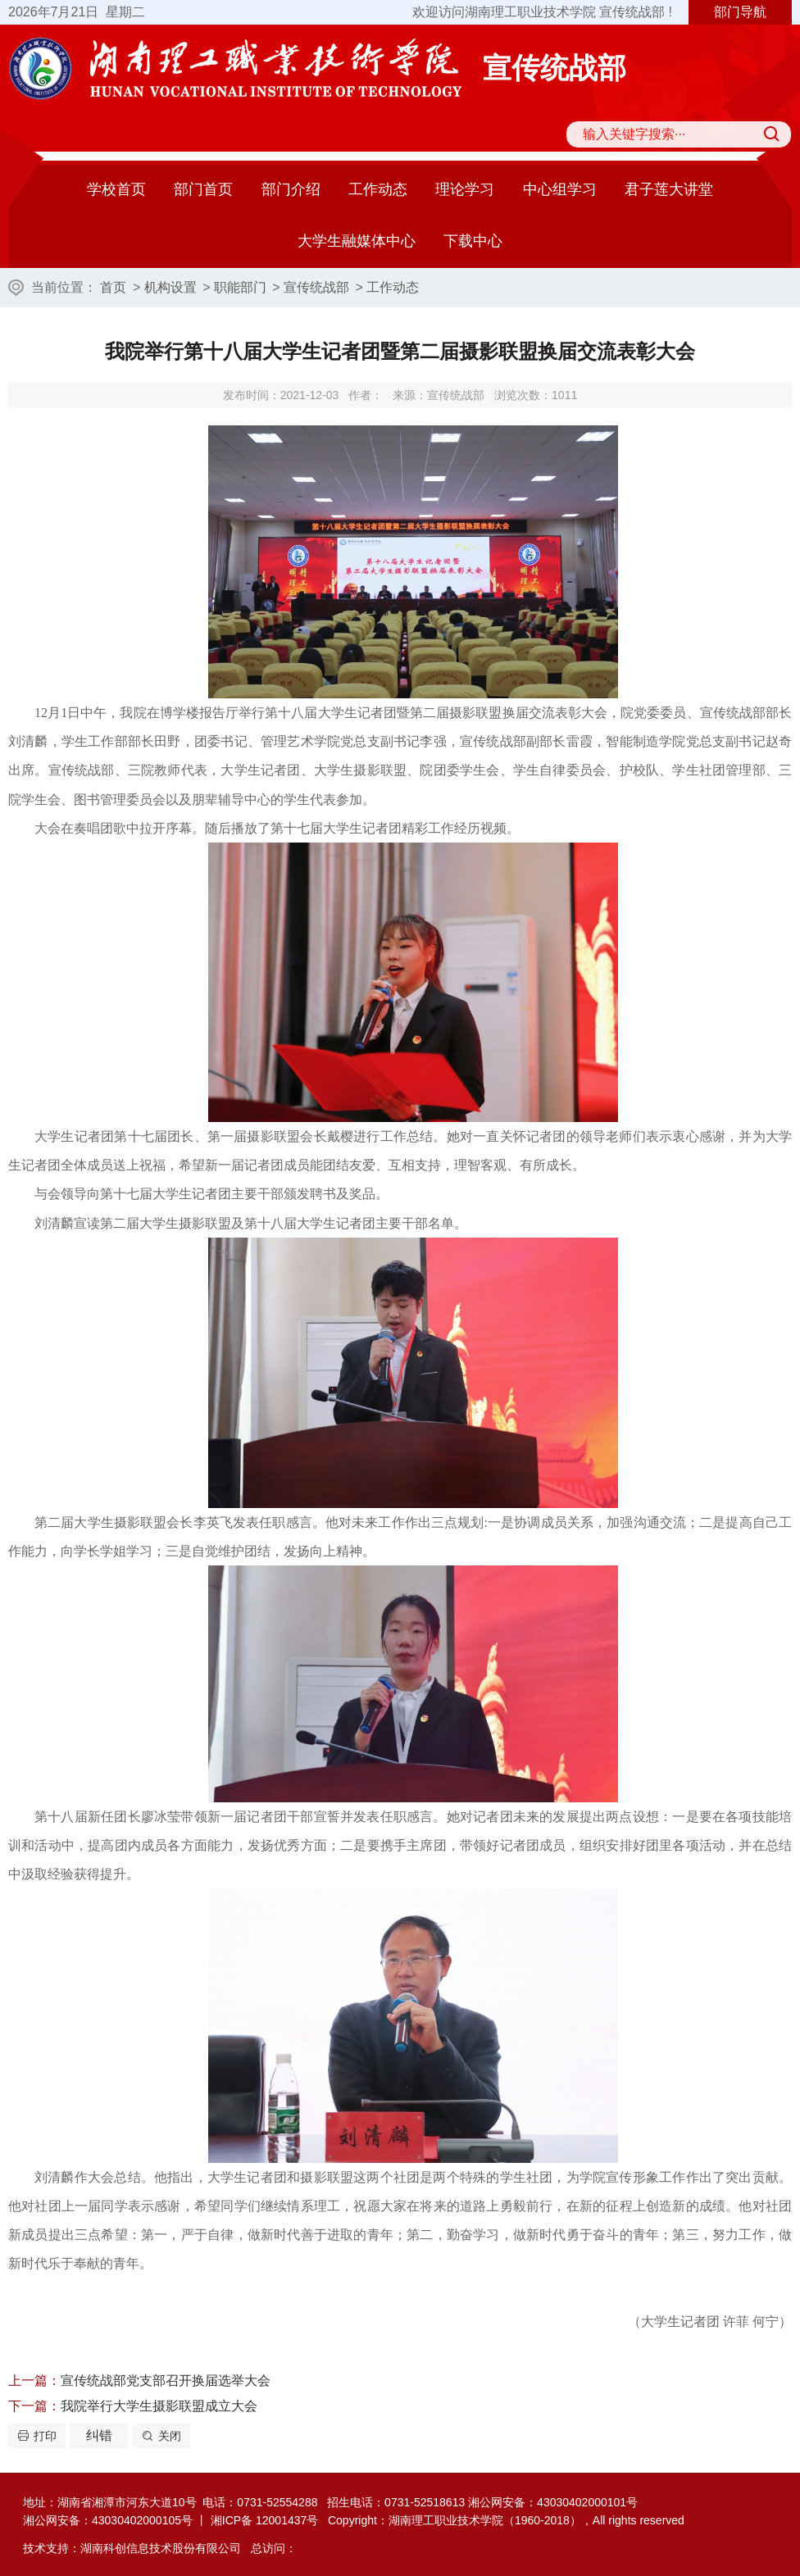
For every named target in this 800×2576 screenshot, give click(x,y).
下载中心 (472, 241)
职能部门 (240, 287)
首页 (113, 287)
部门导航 (740, 12)
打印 (45, 2435)
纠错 (99, 2435)
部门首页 (203, 189)
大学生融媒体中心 (357, 241)
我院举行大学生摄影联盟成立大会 (159, 2406)
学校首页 (116, 189)
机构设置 (170, 287)
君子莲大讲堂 (669, 189)
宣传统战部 (316, 287)
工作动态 (377, 189)
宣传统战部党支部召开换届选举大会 (165, 2380)
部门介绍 (290, 189)
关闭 (169, 2435)
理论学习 (464, 189)
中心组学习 (560, 189)
